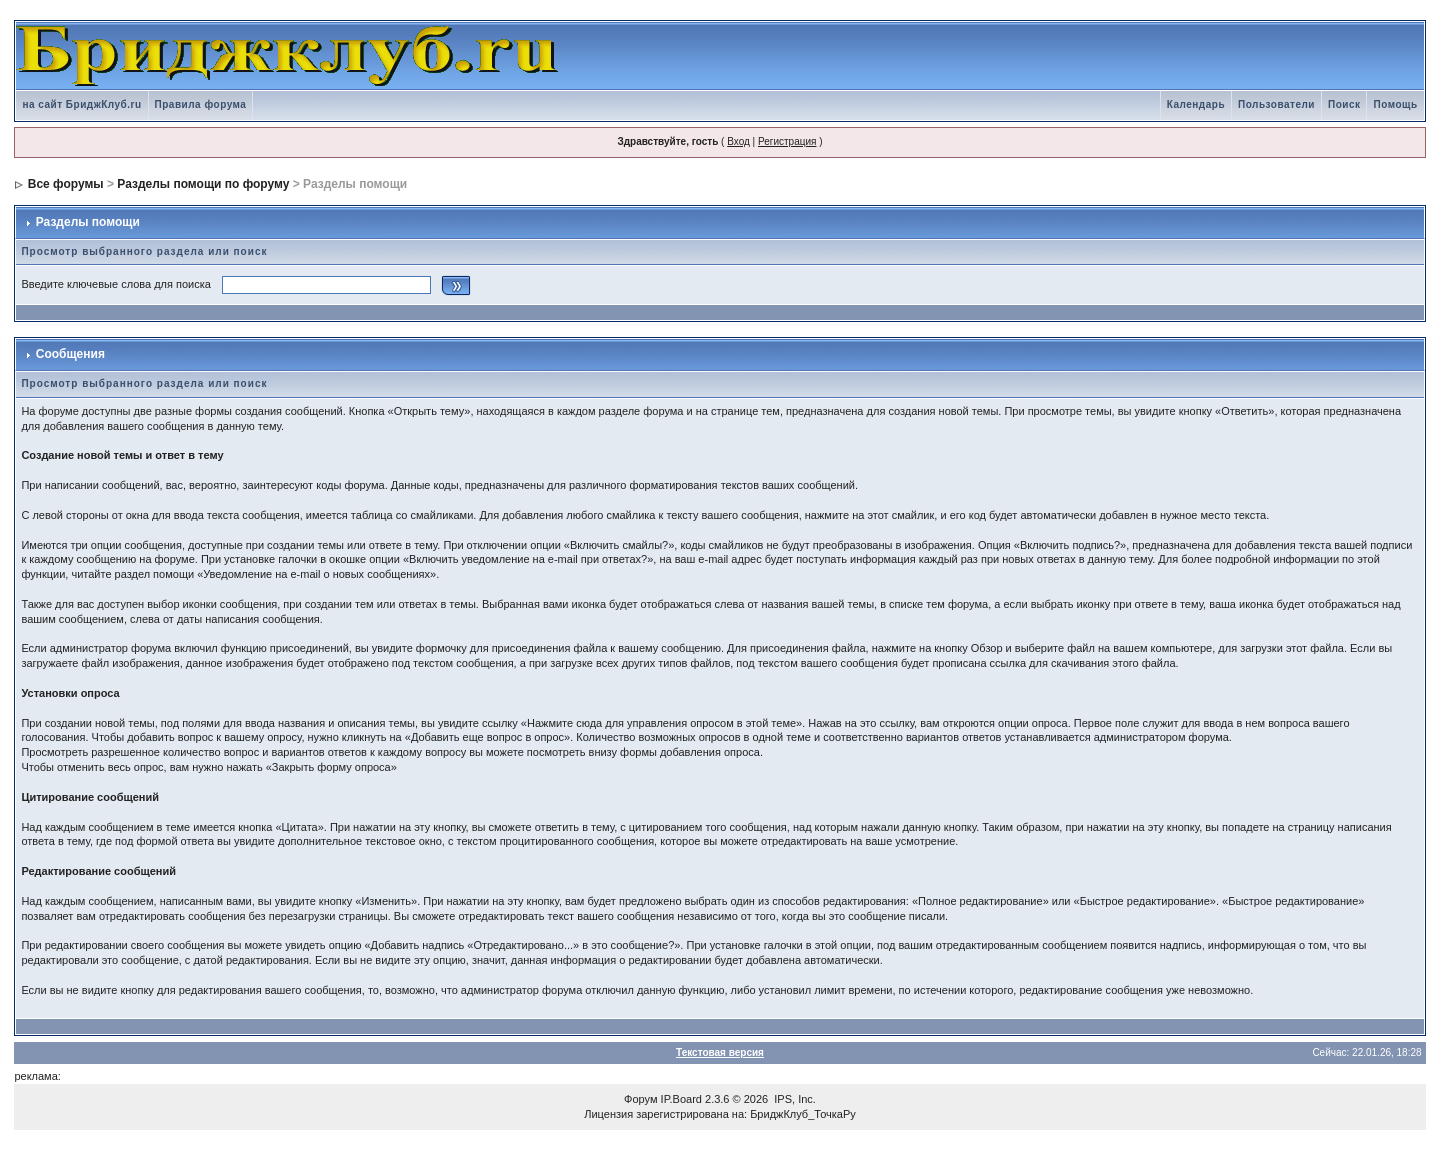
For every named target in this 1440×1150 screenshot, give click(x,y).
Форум (640, 1099)
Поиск (1344, 104)
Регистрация (787, 141)
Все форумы (66, 184)
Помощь (1395, 104)
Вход (738, 141)
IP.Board (681, 1099)
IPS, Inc (793, 1099)
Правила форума (201, 104)
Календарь (1196, 104)
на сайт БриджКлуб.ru (81, 104)
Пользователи (1276, 104)
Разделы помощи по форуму (203, 184)
